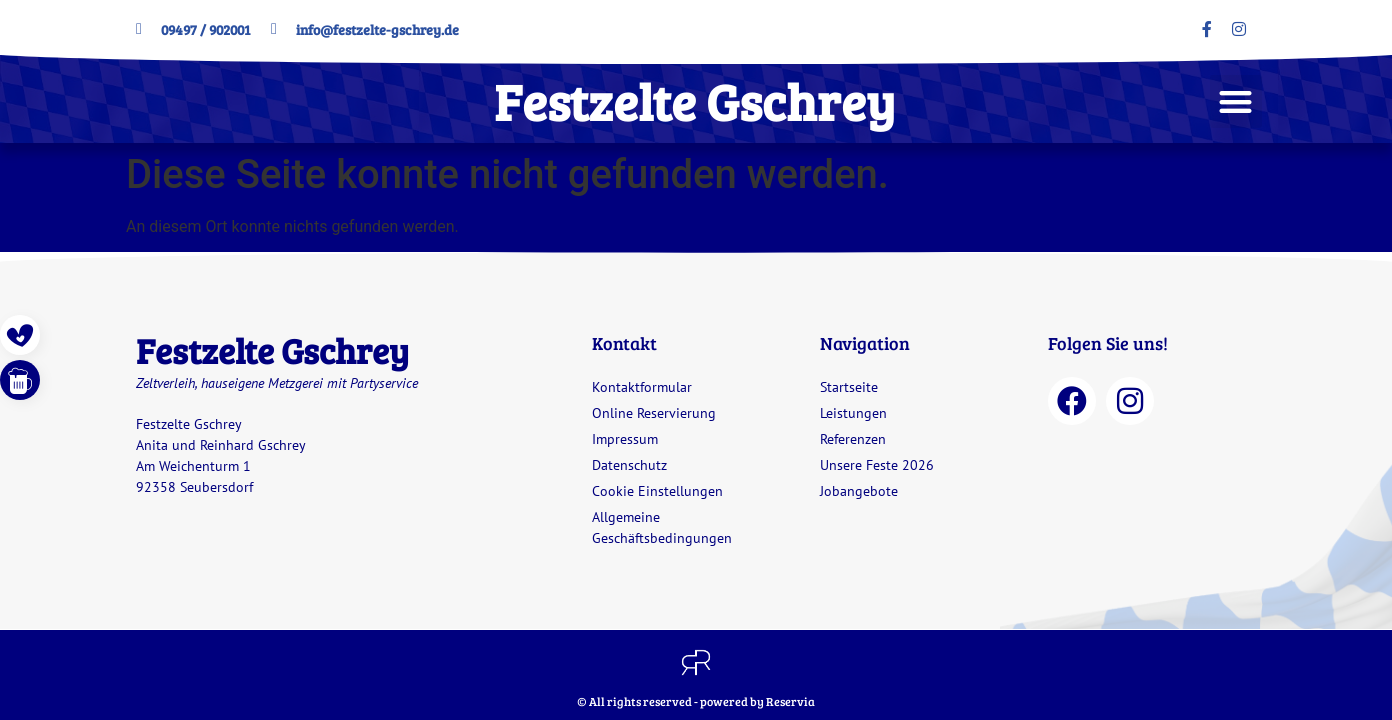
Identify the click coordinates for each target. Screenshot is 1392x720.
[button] (1236, 101)
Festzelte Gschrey (694, 100)
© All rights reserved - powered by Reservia (696, 701)
